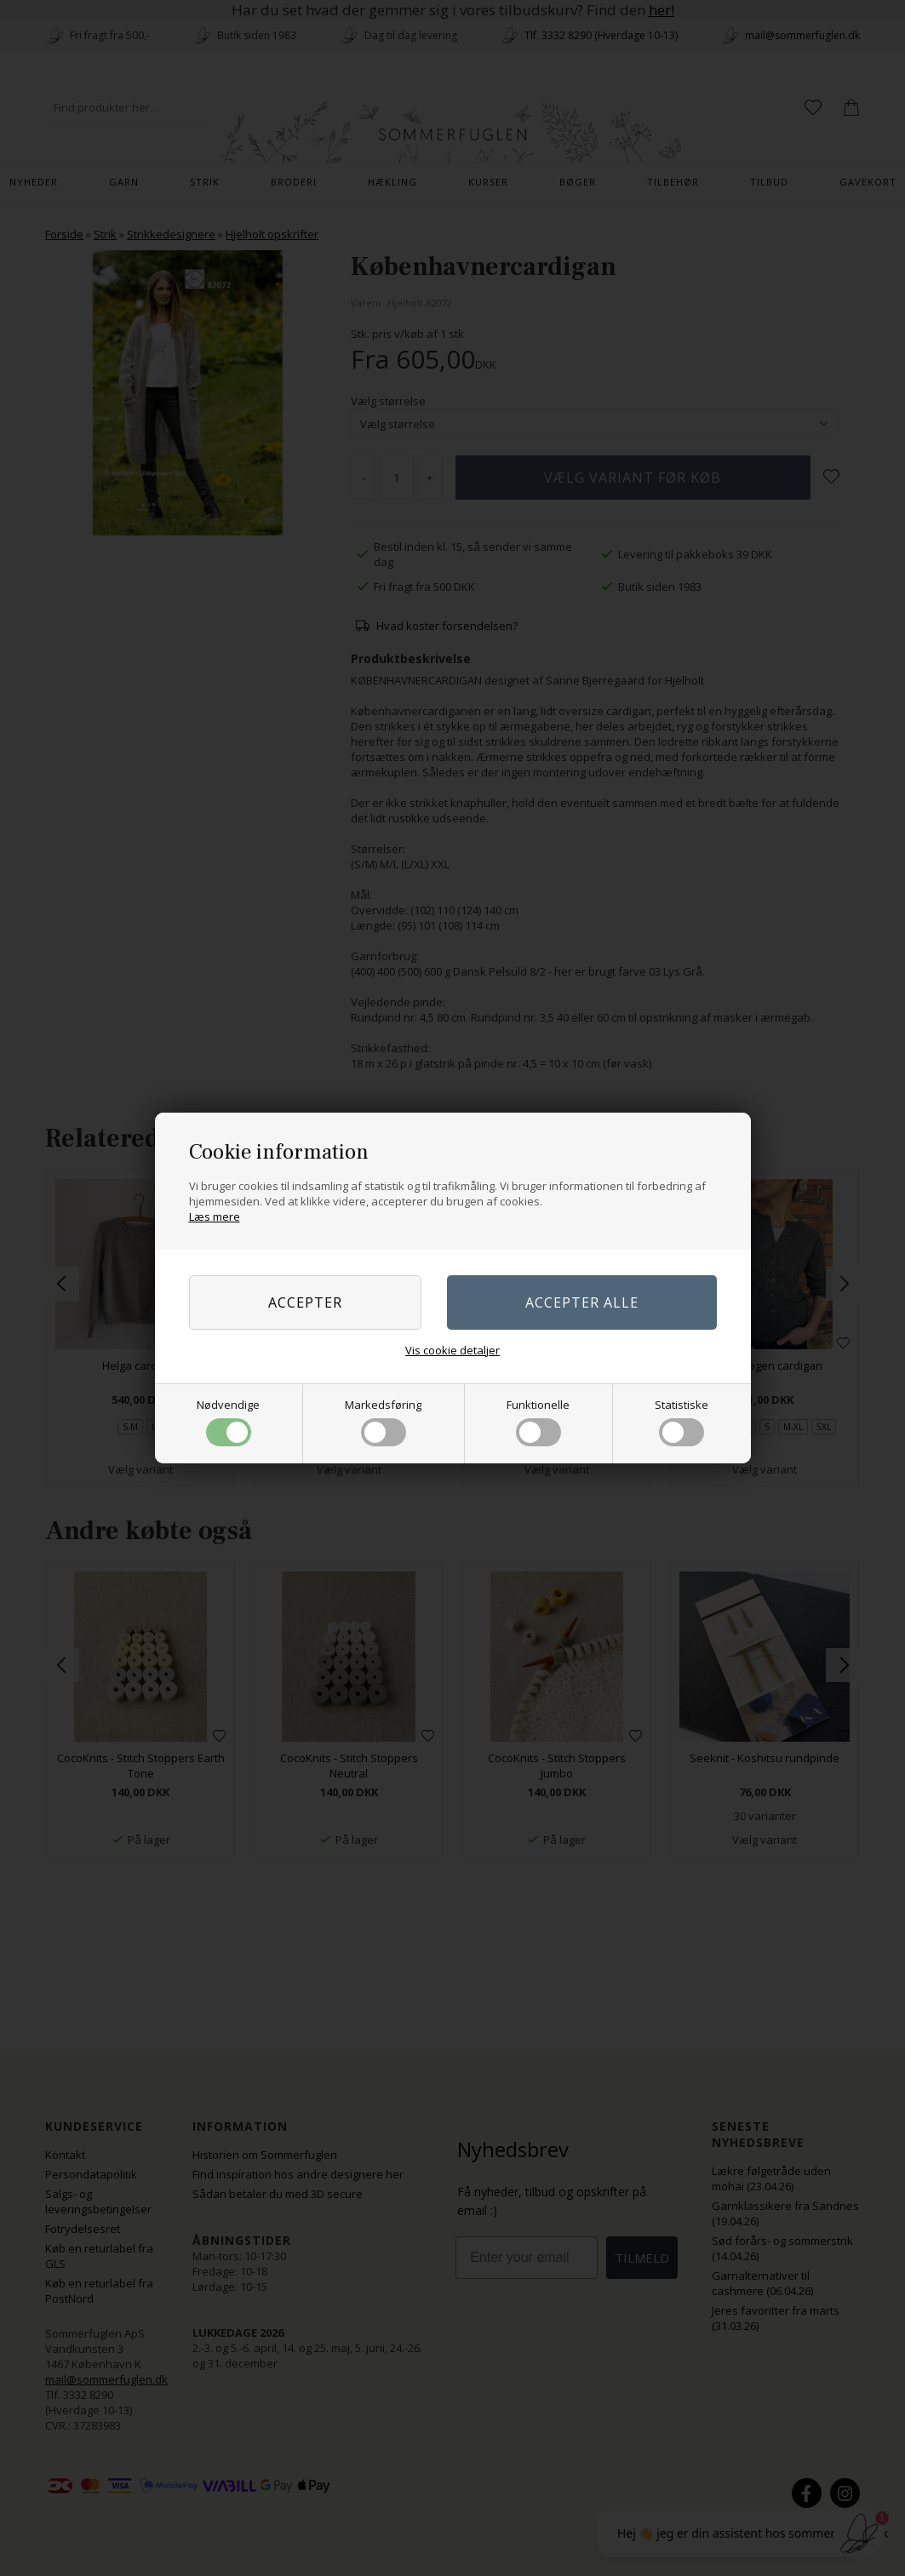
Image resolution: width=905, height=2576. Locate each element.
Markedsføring (383, 1421)
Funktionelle (538, 1421)
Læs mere (214, 1216)
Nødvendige (228, 1421)
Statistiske (681, 1421)
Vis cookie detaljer (452, 1350)
